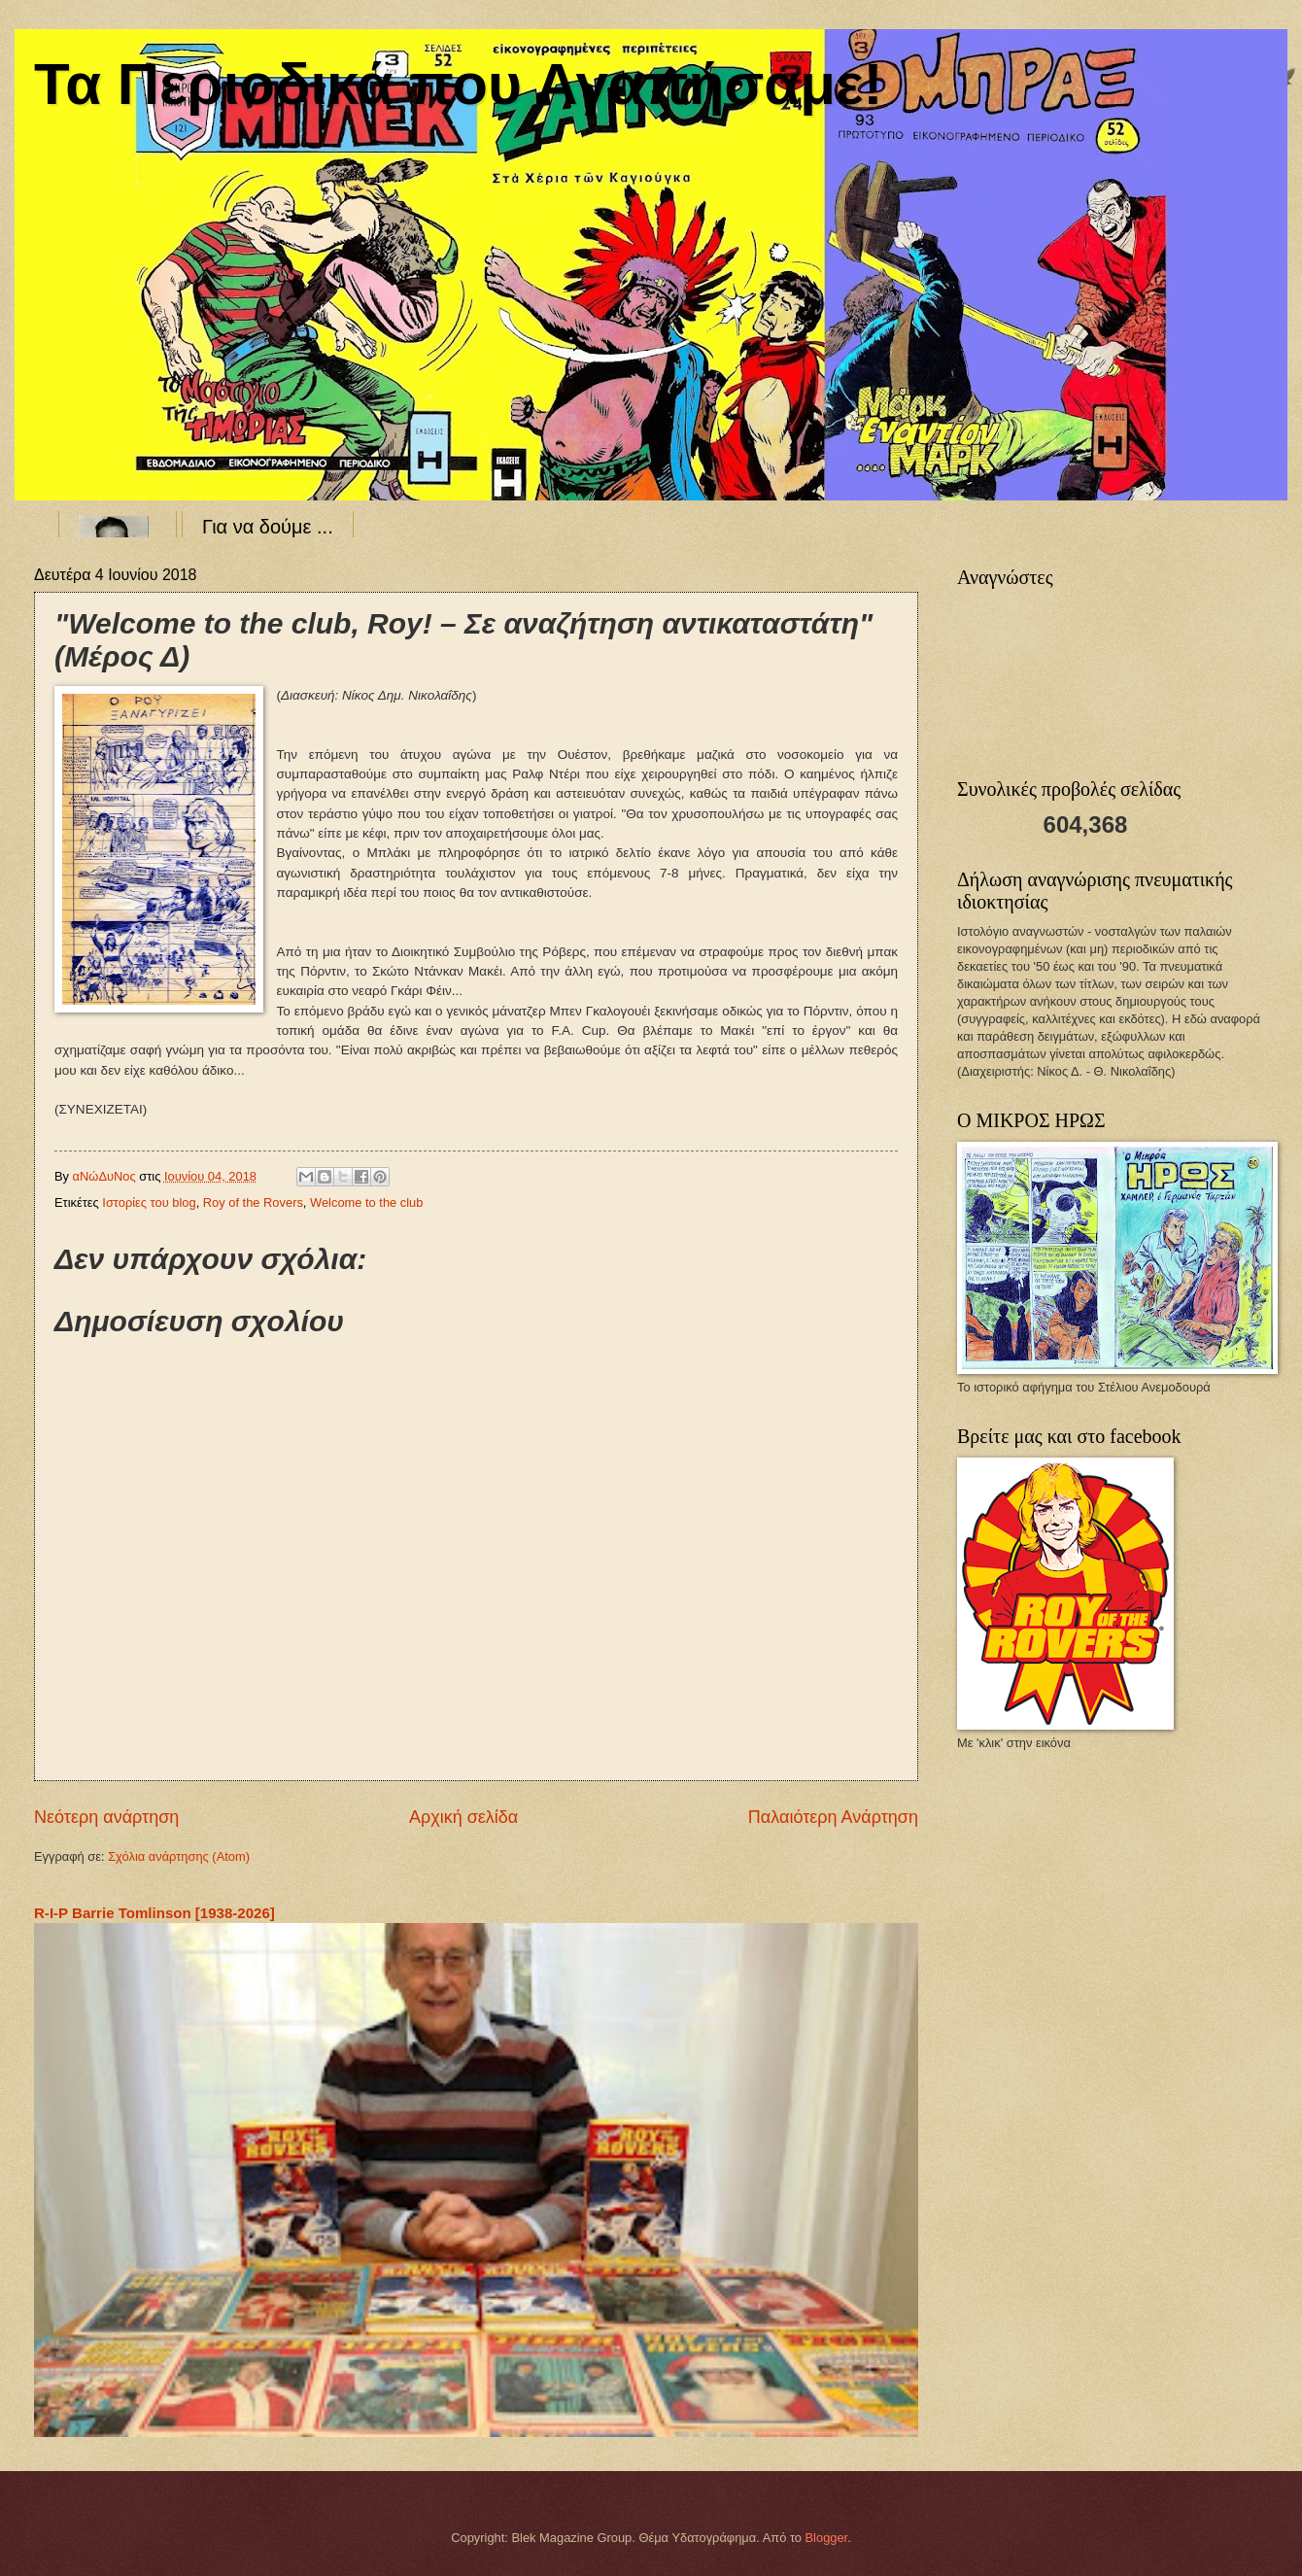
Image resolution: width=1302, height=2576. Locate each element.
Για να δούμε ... (267, 526)
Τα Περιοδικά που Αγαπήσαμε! (458, 84)
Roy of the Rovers (253, 1202)
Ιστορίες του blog (148, 1202)
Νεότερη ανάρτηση (106, 1817)
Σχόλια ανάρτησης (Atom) (179, 1856)
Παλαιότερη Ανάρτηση (833, 1817)
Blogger (826, 2537)
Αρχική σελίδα (463, 1817)
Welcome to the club (366, 1202)
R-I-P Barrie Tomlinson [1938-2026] (154, 1913)
